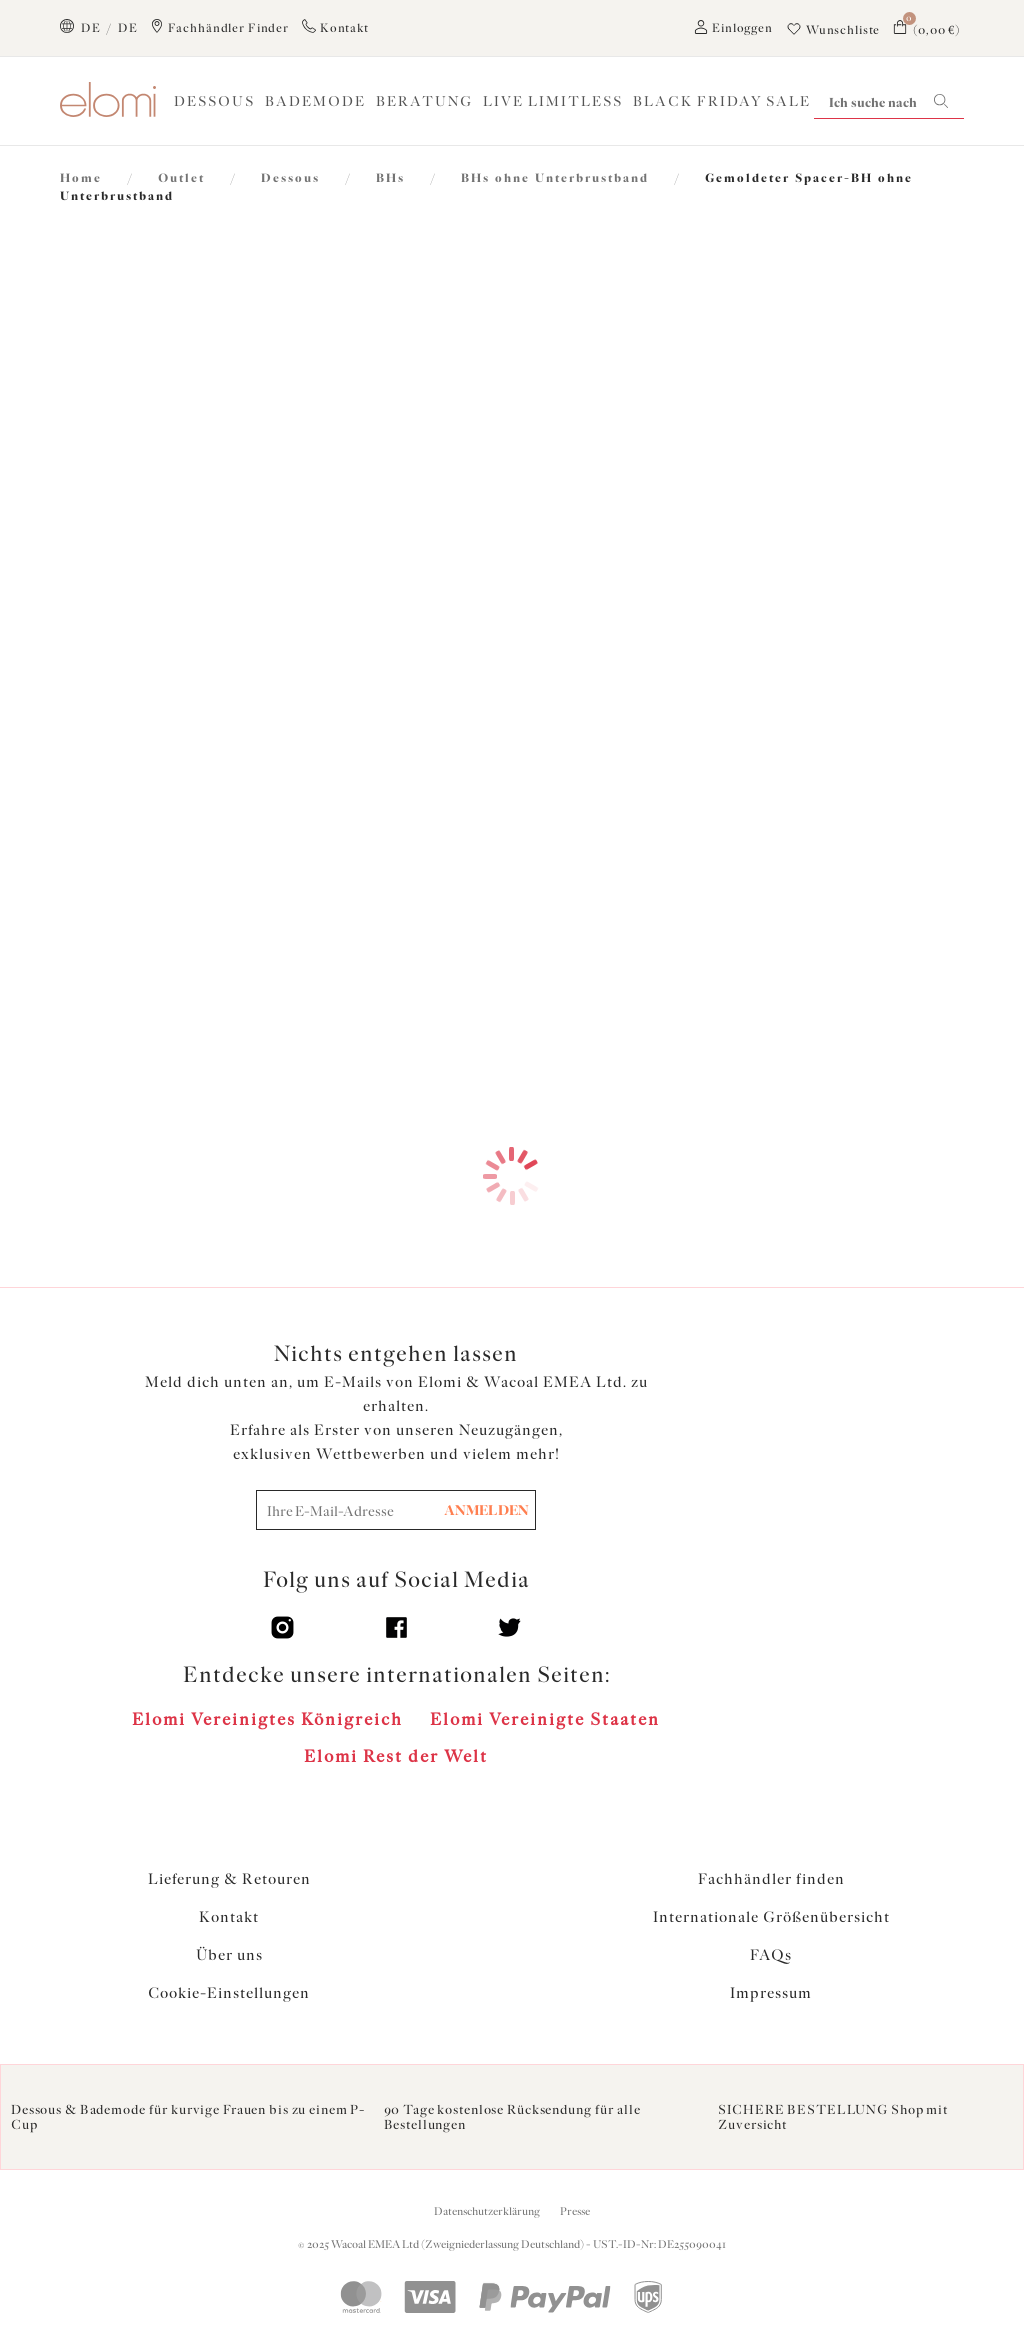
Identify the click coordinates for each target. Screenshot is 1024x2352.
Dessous (214, 101)
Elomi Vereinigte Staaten (545, 1719)
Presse (575, 2211)
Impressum (771, 1993)
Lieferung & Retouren (229, 1879)
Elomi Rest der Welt (396, 1756)
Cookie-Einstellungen (229, 1993)
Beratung (424, 101)
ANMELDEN (486, 1510)
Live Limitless (553, 101)
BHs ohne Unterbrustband (555, 178)
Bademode (315, 101)
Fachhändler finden (771, 1879)
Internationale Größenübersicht (771, 1917)
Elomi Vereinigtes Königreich (267, 1719)
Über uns (229, 1955)
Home (81, 178)
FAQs (771, 1955)
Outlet (181, 178)
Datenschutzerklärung (487, 2211)
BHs (390, 178)
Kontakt (229, 1917)
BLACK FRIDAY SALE (722, 101)
